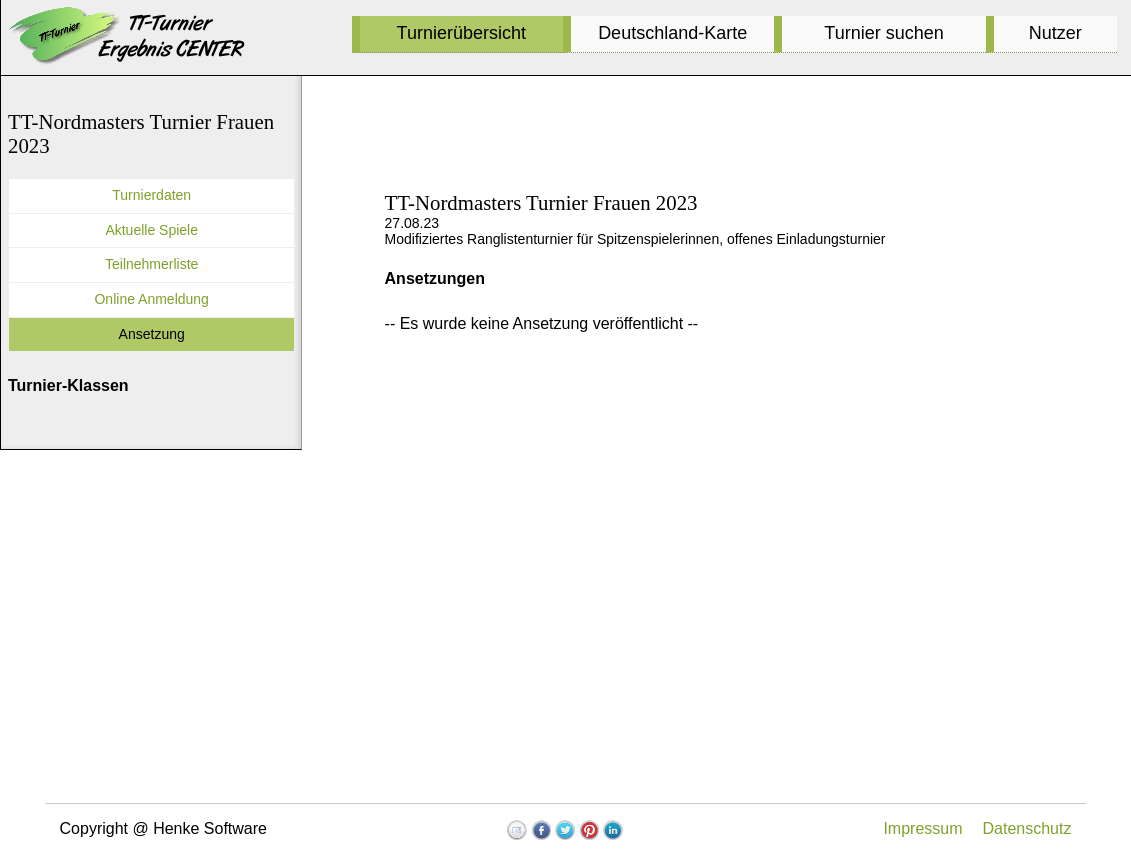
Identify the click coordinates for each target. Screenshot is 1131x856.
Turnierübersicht (461, 33)
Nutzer (1055, 33)
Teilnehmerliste (151, 264)
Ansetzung (152, 334)
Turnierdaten (151, 195)
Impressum (922, 828)
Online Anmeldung (151, 299)
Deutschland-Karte (672, 33)
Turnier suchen (883, 33)
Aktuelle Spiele (151, 230)
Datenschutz (1027, 828)
